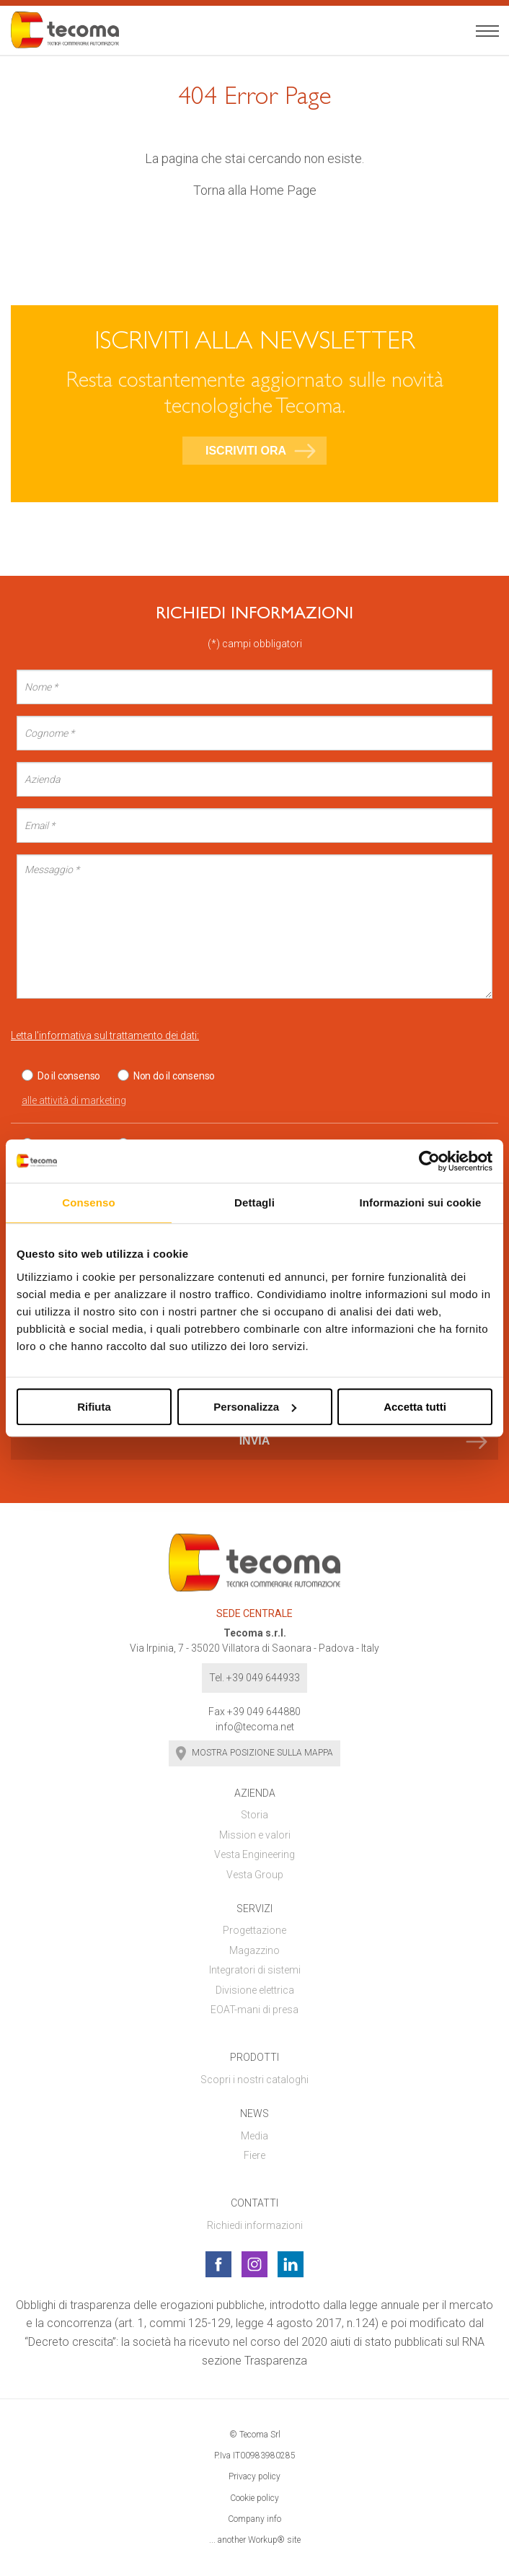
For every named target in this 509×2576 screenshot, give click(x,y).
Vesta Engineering (254, 1854)
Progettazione (254, 1930)
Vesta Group (254, 1874)
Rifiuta (94, 1407)
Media (254, 2136)
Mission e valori (255, 1835)
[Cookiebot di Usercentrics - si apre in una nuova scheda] (429, 1161)
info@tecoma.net (255, 1726)
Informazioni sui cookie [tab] (421, 1202)
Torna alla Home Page (255, 190)
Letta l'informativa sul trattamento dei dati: (105, 1035)
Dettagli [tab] (254, 1202)
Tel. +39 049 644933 (254, 1677)
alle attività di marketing (74, 1100)
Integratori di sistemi (255, 1970)
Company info (254, 2519)
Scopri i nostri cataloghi (254, 2079)
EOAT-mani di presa (254, 2009)
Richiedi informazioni (255, 2225)
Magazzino (254, 1950)
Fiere (254, 2155)
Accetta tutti (415, 1407)
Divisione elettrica (255, 1990)
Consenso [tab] (88, 1202)
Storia (254, 1815)
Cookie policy (254, 2498)
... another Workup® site (255, 2540)
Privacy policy (254, 2476)
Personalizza (254, 1407)
